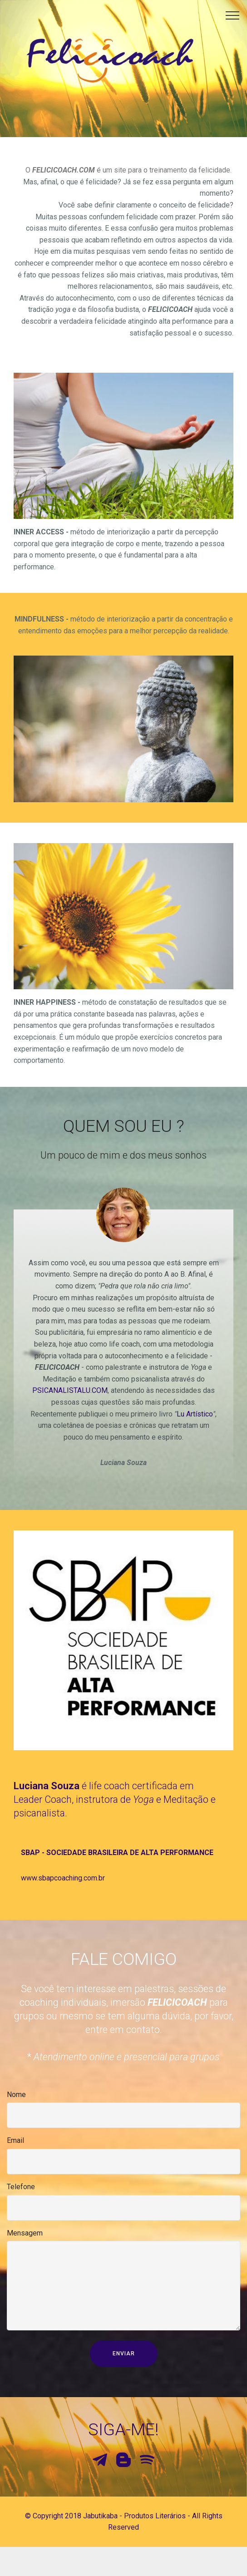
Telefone (21, 2192)
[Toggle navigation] (233, 15)
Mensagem (25, 2239)
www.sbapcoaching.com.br (63, 1902)
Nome (16, 2100)
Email (15, 2146)
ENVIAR (124, 2368)
